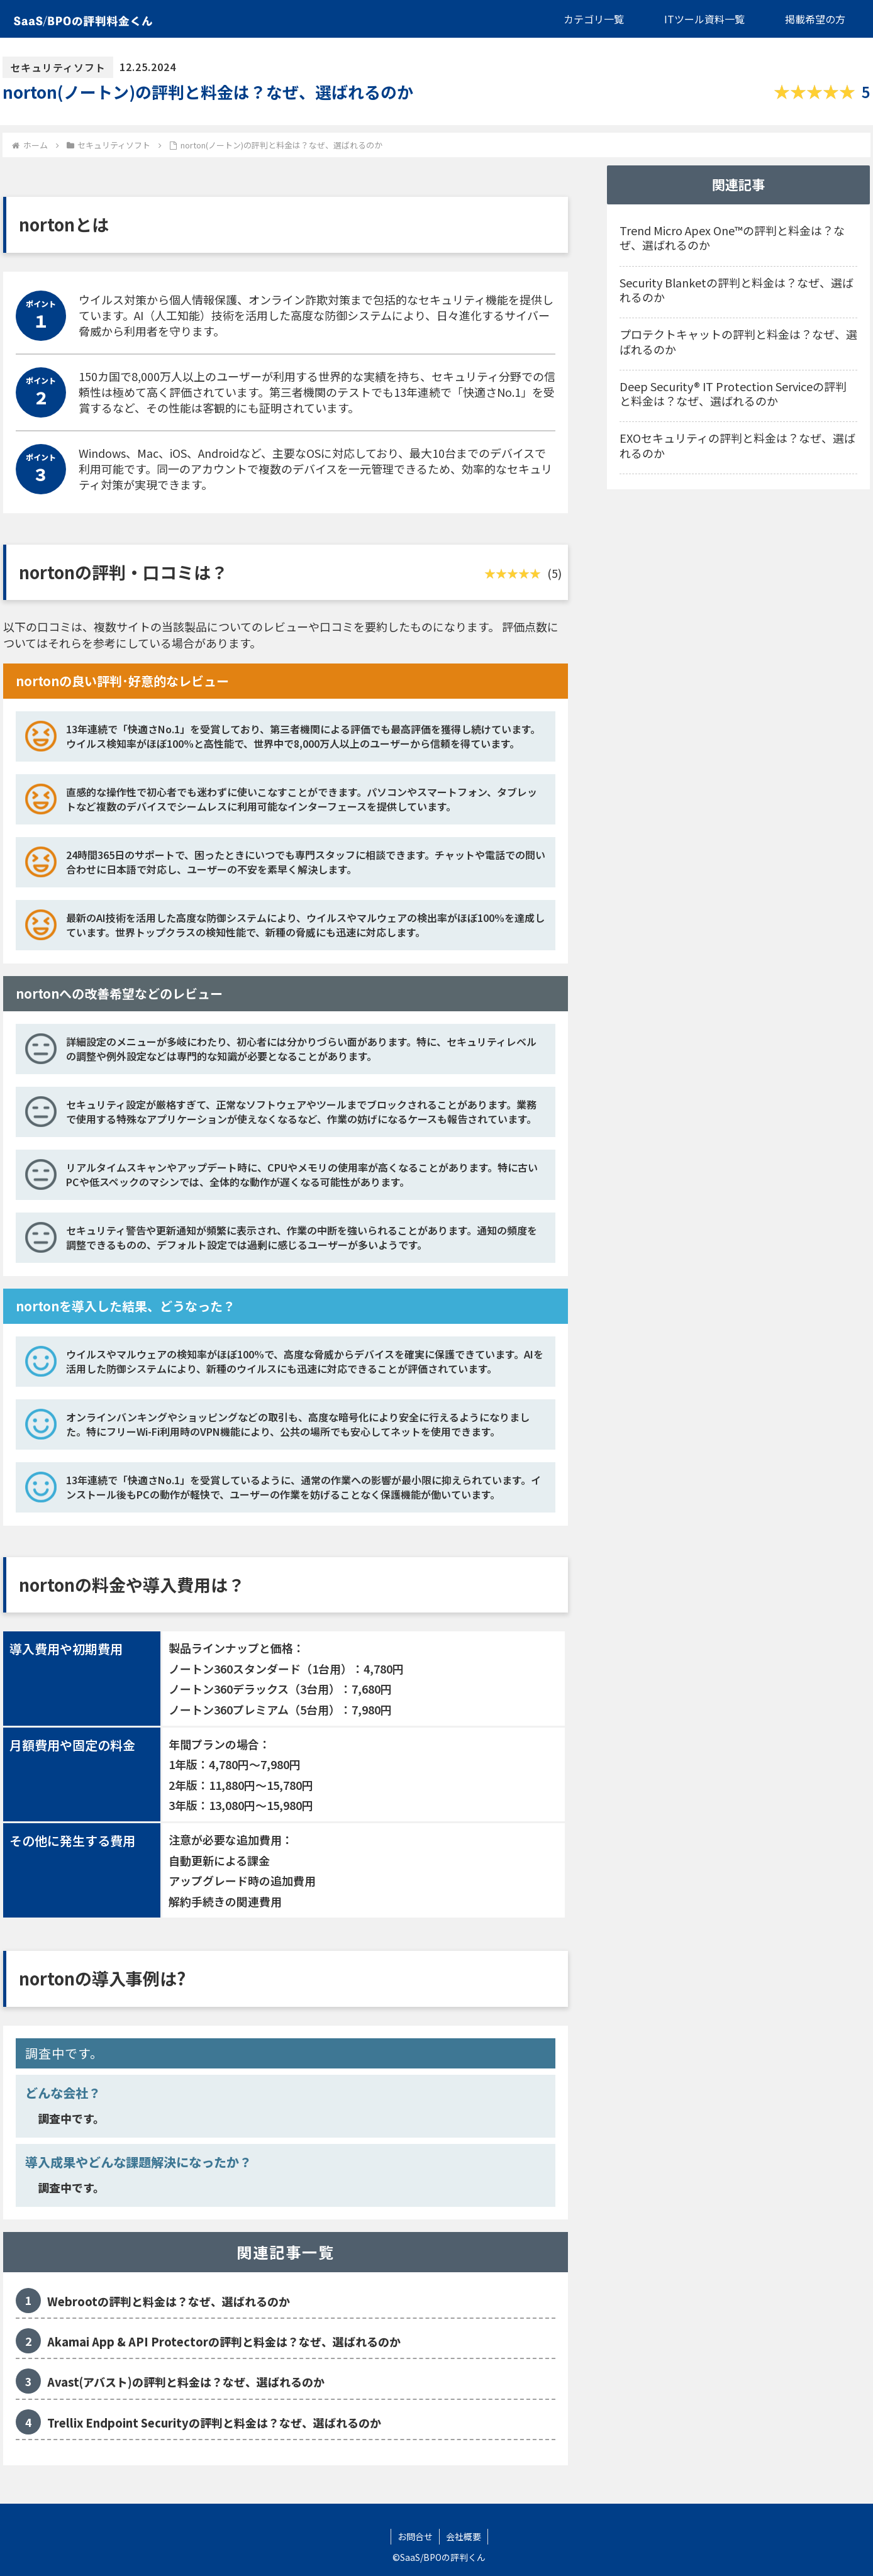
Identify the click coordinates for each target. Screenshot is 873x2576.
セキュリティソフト (58, 67)
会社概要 (463, 2536)
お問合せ (415, 2536)
